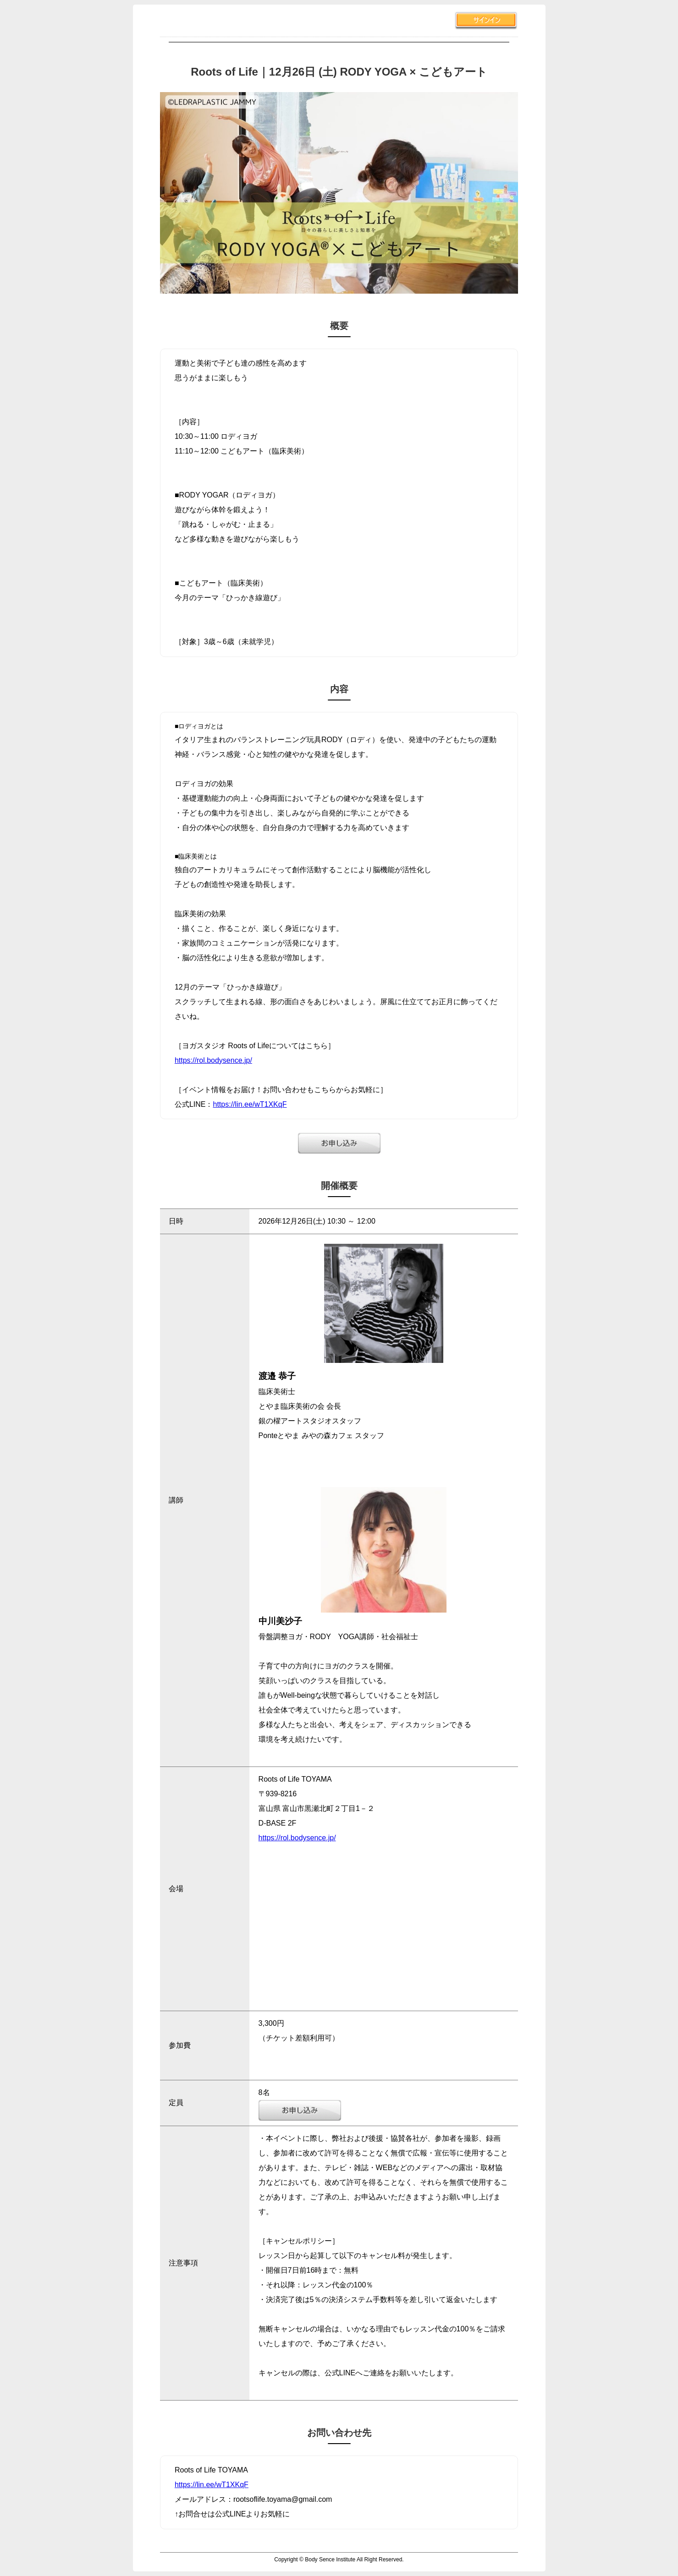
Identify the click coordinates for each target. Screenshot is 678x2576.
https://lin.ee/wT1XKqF (250, 1104)
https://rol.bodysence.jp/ (213, 1060)
